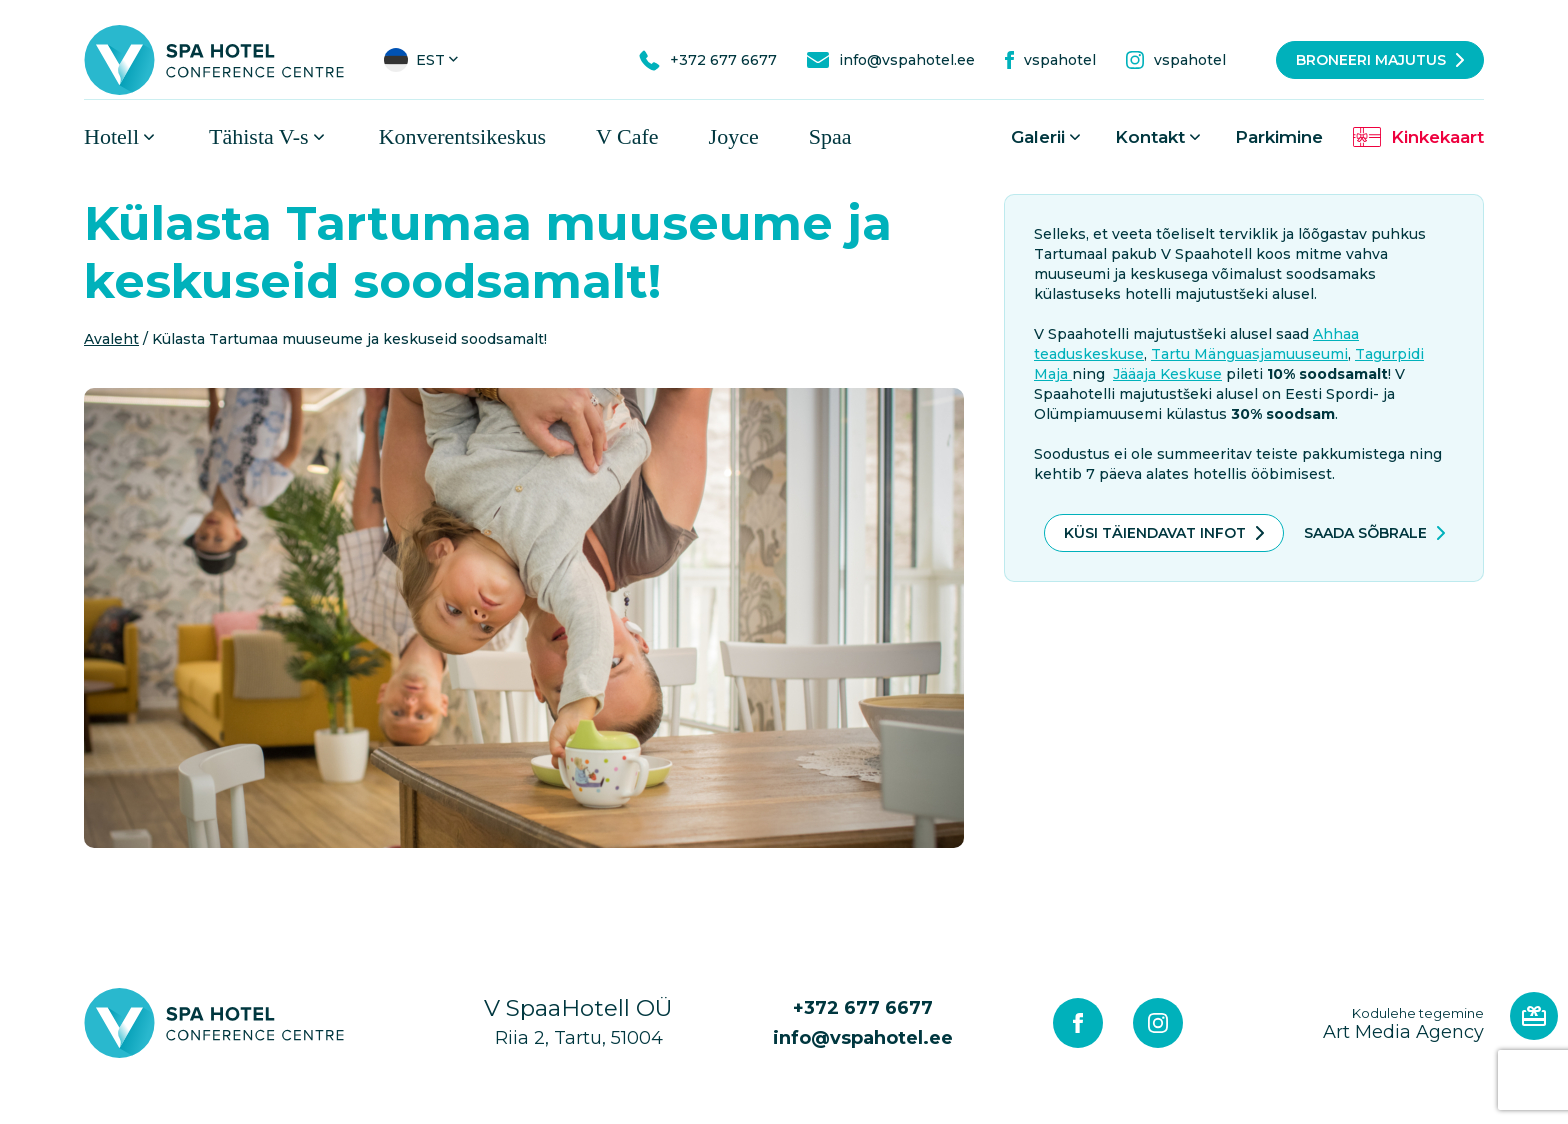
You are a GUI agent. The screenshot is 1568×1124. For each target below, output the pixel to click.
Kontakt (1150, 143)
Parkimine (1279, 143)
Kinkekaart (1437, 143)
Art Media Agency (1403, 1029)
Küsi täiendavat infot (1155, 539)
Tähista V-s (259, 142)
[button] (423, 60)
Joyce (734, 142)
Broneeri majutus (1371, 60)
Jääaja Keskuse (1167, 380)
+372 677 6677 (863, 1014)
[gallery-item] (524, 624)
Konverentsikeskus (462, 142)
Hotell (111, 142)
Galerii (1038, 143)
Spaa (830, 142)
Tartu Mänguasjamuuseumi (1249, 360)
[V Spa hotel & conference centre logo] (214, 59)
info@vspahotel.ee (863, 1044)
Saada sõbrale (1365, 539)
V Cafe (627, 142)
